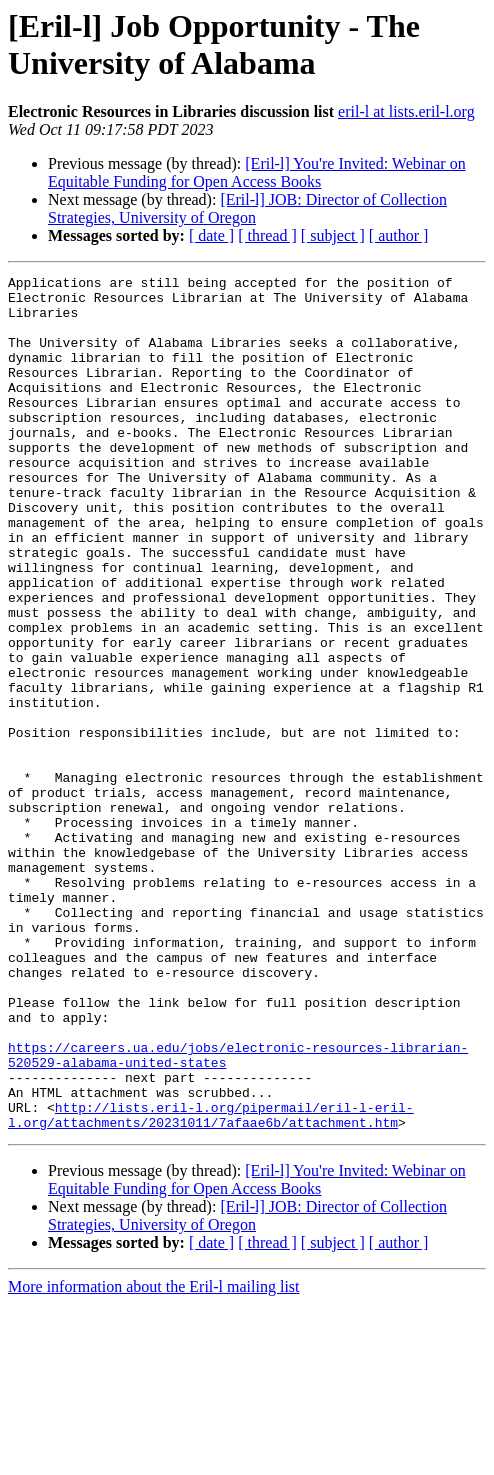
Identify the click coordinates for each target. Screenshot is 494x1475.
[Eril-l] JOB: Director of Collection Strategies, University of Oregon (247, 208)
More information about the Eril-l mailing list (154, 1457)
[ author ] (399, 235)
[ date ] (211, 235)
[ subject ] (333, 235)
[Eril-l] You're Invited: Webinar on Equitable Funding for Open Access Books (257, 172)
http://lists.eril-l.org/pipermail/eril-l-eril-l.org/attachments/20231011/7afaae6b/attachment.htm (211, 1284)
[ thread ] (267, 235)
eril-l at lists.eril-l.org (406, 111)
